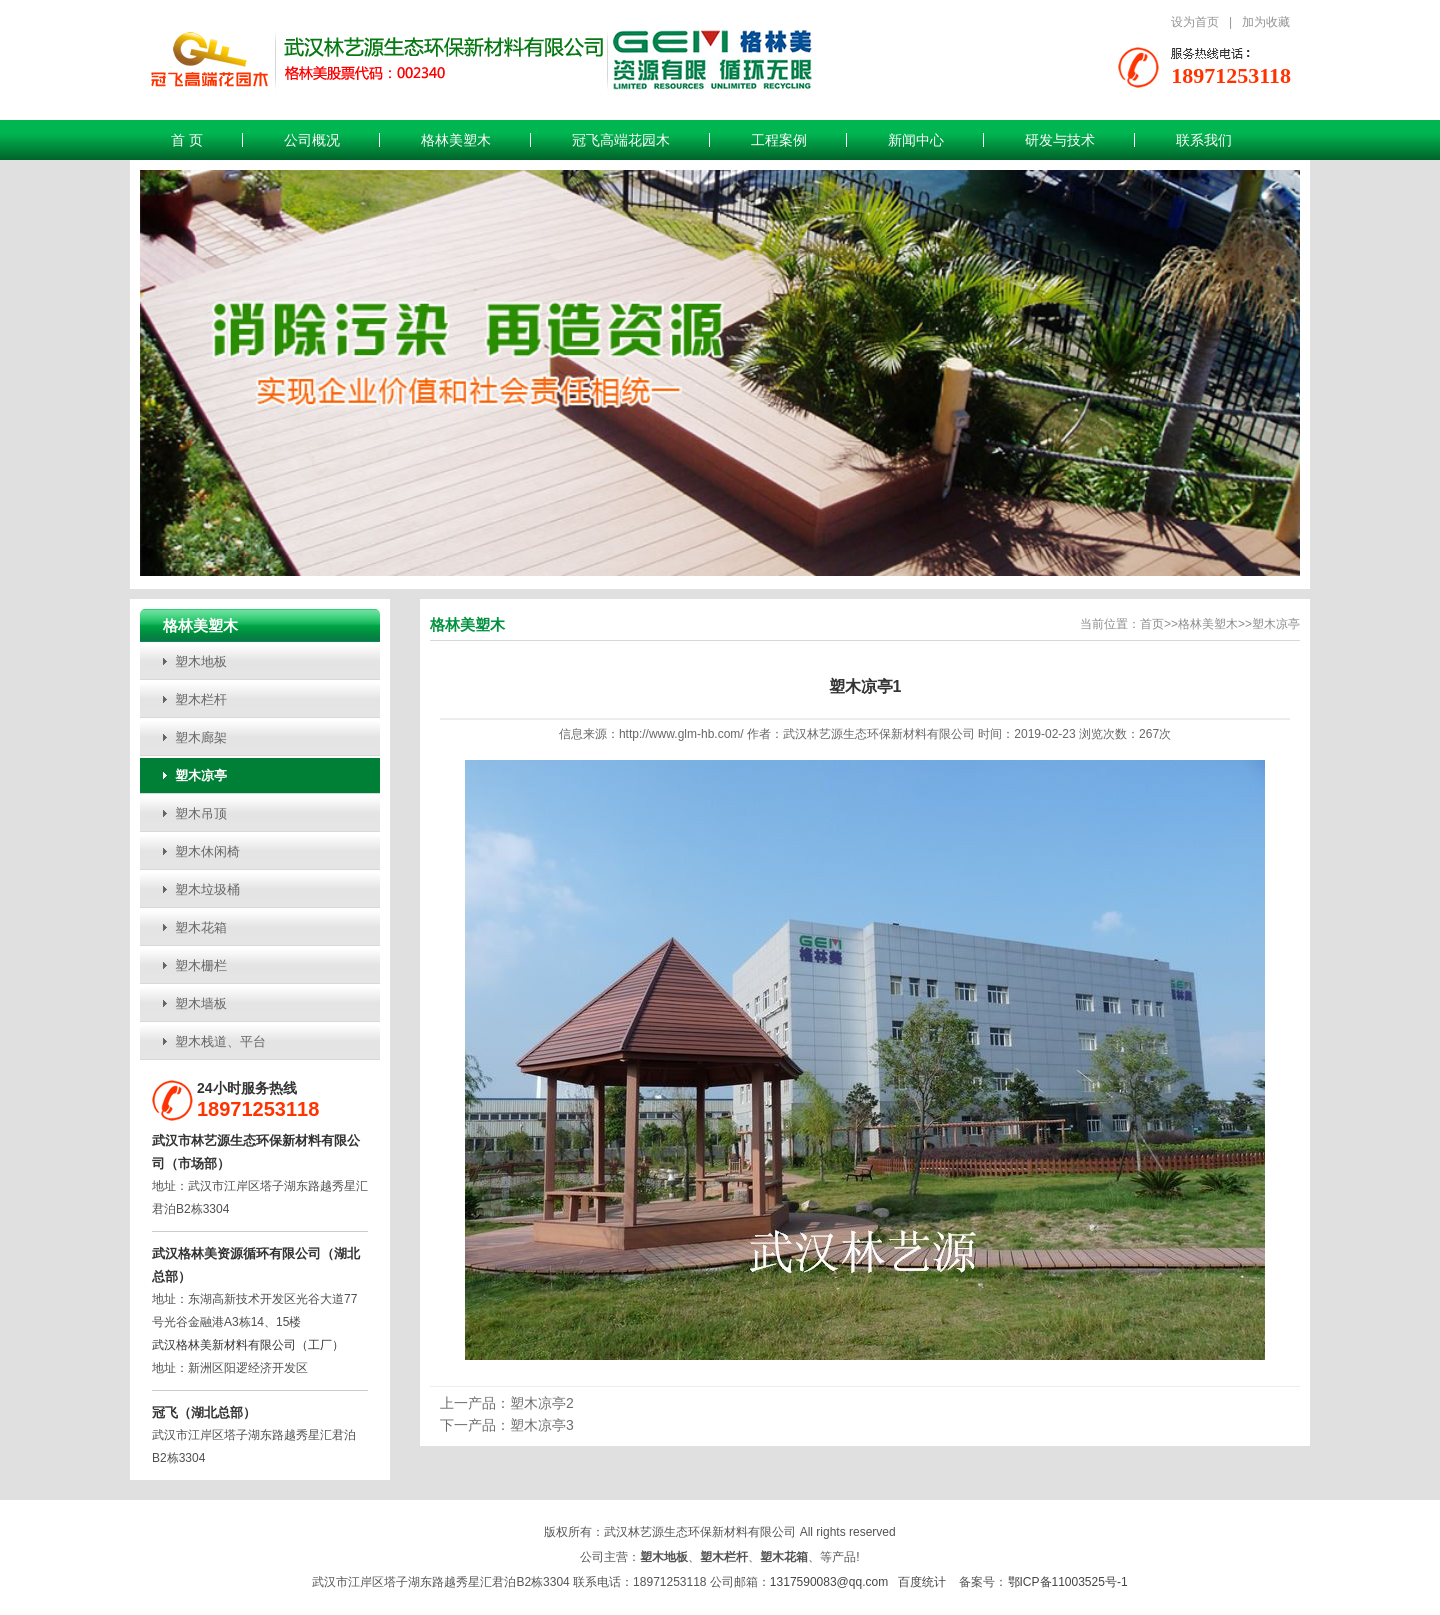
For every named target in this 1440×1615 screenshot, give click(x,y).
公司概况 (312, 140)
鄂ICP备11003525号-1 (1068, 1582)
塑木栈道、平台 (220, 1041)
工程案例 (779, 140)
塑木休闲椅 (207, 851)
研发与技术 (1060, 140)
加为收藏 (1266, 22)
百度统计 (922, 1582)
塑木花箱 (201, 927)
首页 (1152, 624)
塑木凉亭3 (542, 1425)
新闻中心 (916, 140)
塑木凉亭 (201, 775)
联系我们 (1204, 140)
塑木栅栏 (201, 965)
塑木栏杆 (201, 699)
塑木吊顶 (201, 813)
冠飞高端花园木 (621, 140)
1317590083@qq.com (829, 1582)
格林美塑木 (456, 140)
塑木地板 (201, 661)
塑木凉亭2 (542, 1403)
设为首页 (1195, 22)
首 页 (187, 140)
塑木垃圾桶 (207, 889)
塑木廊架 (201, 737)
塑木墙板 (201, 1003)
